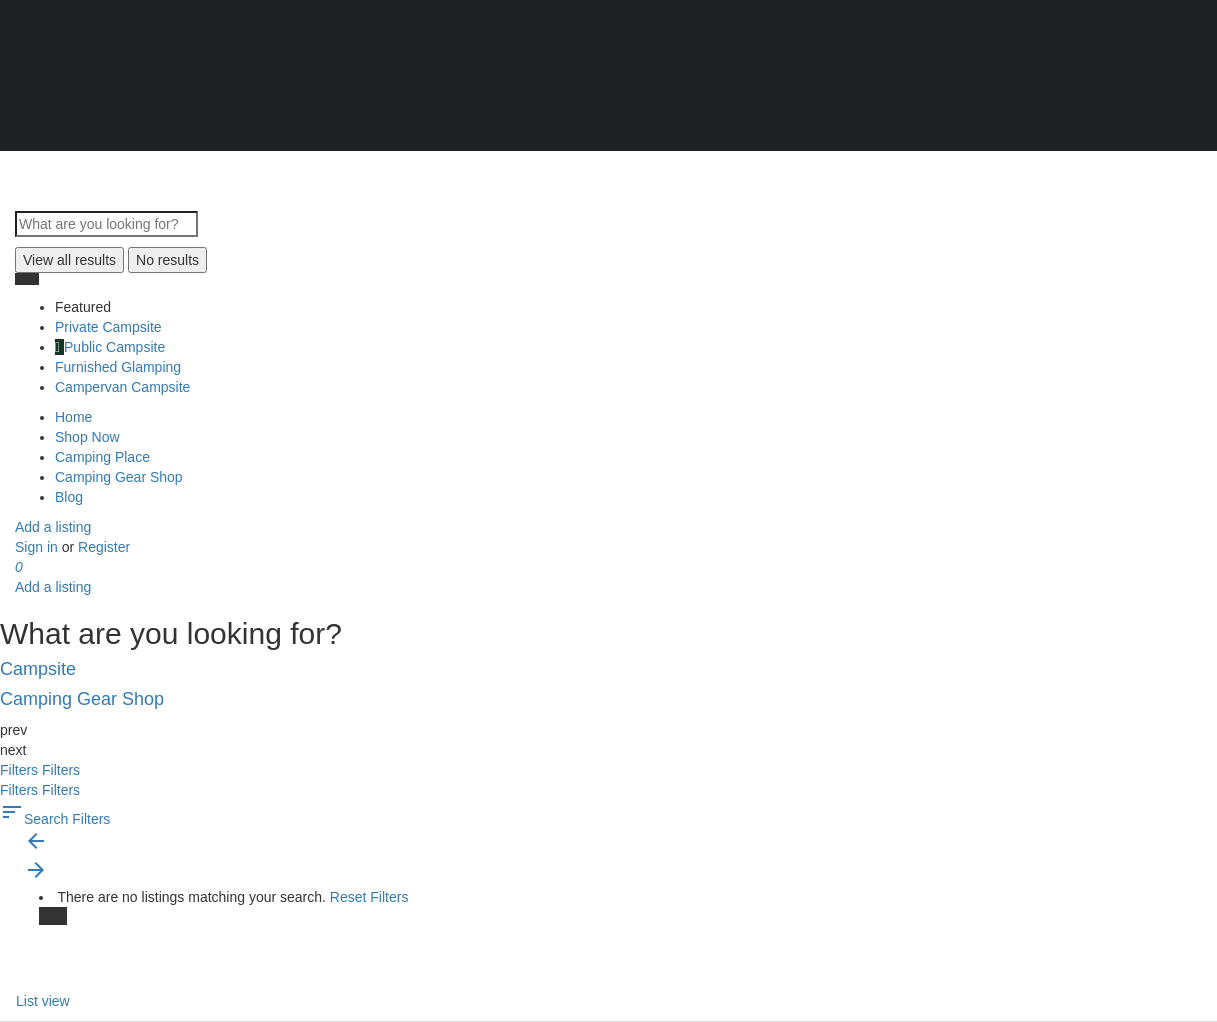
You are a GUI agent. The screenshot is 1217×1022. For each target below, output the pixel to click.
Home (73, 417)
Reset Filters (369, 897)
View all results (69, 260)
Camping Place (102, 457)
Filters (21, 770)
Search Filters (55, 819)
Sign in (38, 547)
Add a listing (53, 527)
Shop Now (87, 437)
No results (167, 260)
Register (104, 547)
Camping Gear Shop (119, 477)
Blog (69, 497)
